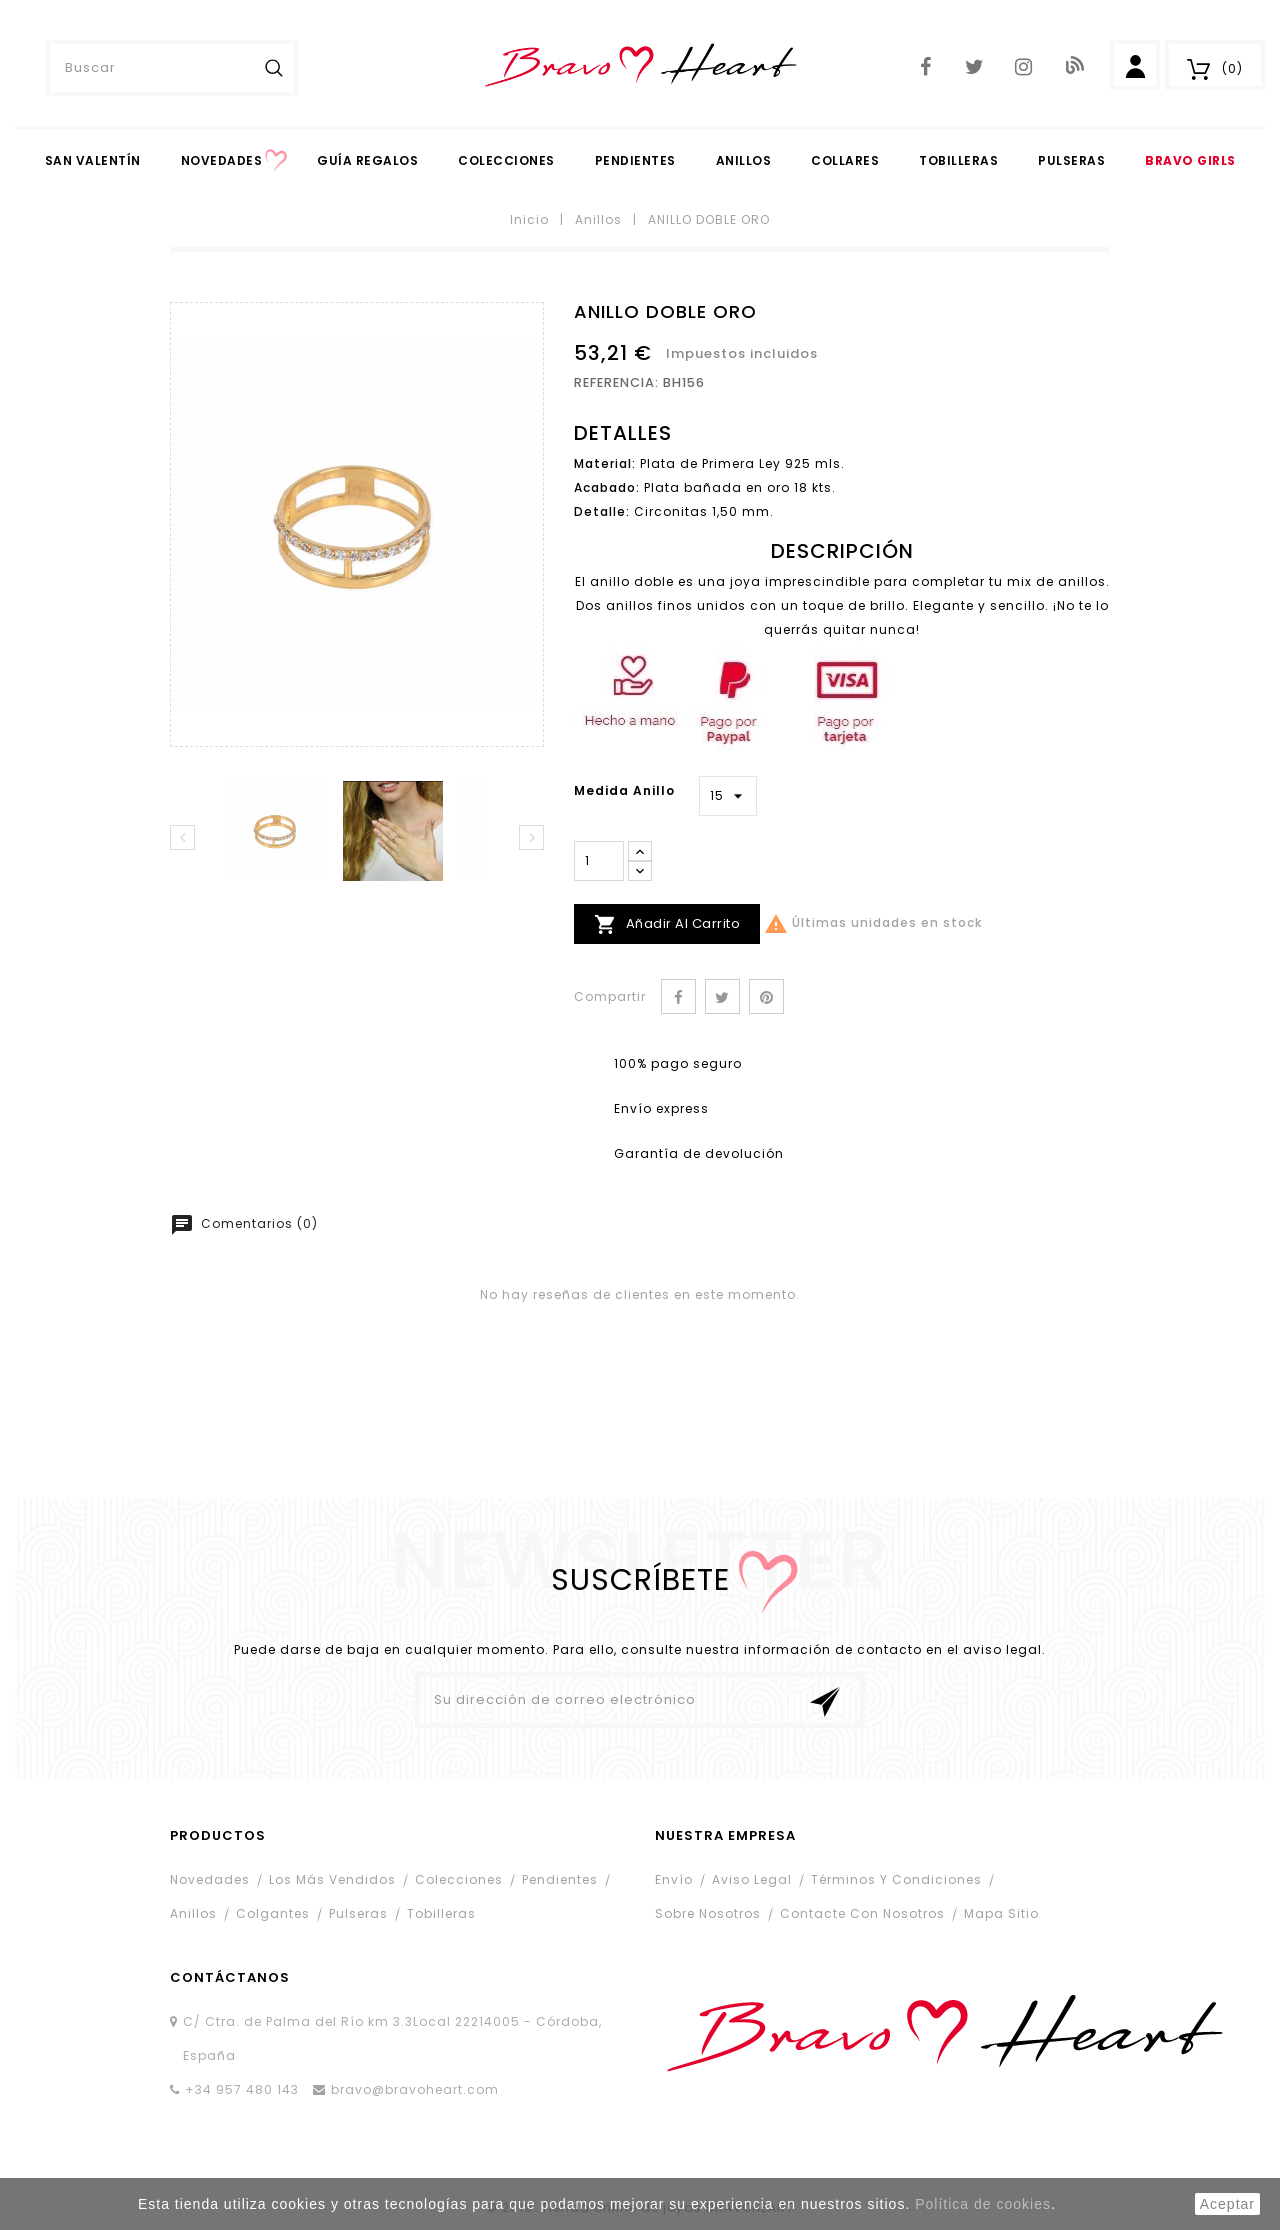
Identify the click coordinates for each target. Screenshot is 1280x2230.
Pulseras (1071, 160)
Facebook (925, 67)
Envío (674, 1879)
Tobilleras (958, 160)
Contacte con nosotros (862, 1913)
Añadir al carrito (667, 924)
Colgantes (273, 1913)
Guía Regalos (367, 160)
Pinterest (766, 996)
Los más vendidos (332, 1879)
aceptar (1227, 2204)
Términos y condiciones (896, 1879)
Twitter (974, 67)
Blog (1073, 65)
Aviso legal (752, 1879)
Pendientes (560, 1879)
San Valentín (93, 160)
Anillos (744, 160)
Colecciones (506, 160)
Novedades (222, 160)
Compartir (678, 996)
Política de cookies (983, 2204)
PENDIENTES (635, 160)
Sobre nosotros (708, 1913)
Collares (845, 160)
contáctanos (230, 1978)
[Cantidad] (599, 861)
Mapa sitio (1001, 1913)
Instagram (1023, 67)
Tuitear (722, 996)
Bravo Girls (1190, 160)
